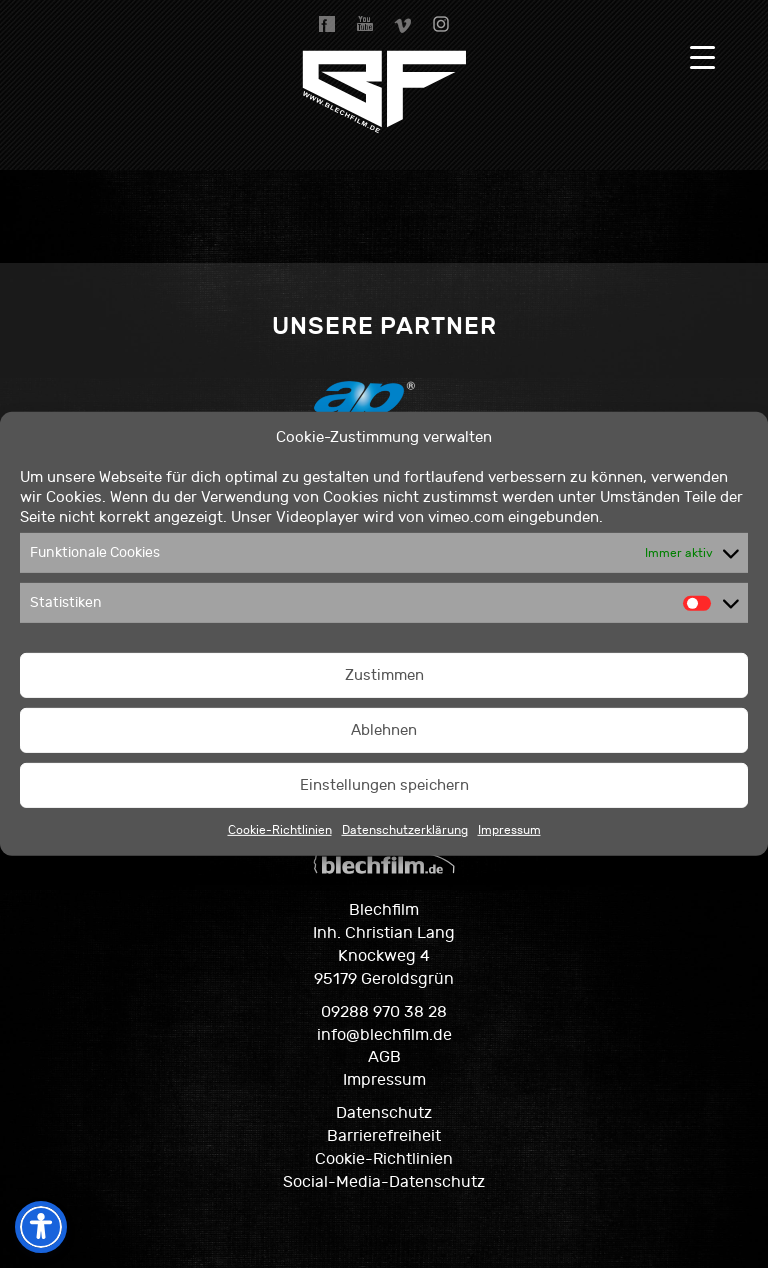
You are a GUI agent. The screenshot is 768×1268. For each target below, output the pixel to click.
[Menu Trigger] (702, 57)
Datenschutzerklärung (405, 830)
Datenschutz (384, 1113)
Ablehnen (384, 730)
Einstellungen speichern (384, 785)
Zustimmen (384, 675)
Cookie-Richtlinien (280, 830)
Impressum (509, 830)
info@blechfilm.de (384, 1035)
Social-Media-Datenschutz (384, 1182)
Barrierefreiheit (384, 1136)
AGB (384, 1057)
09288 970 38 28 (384, 1012)
